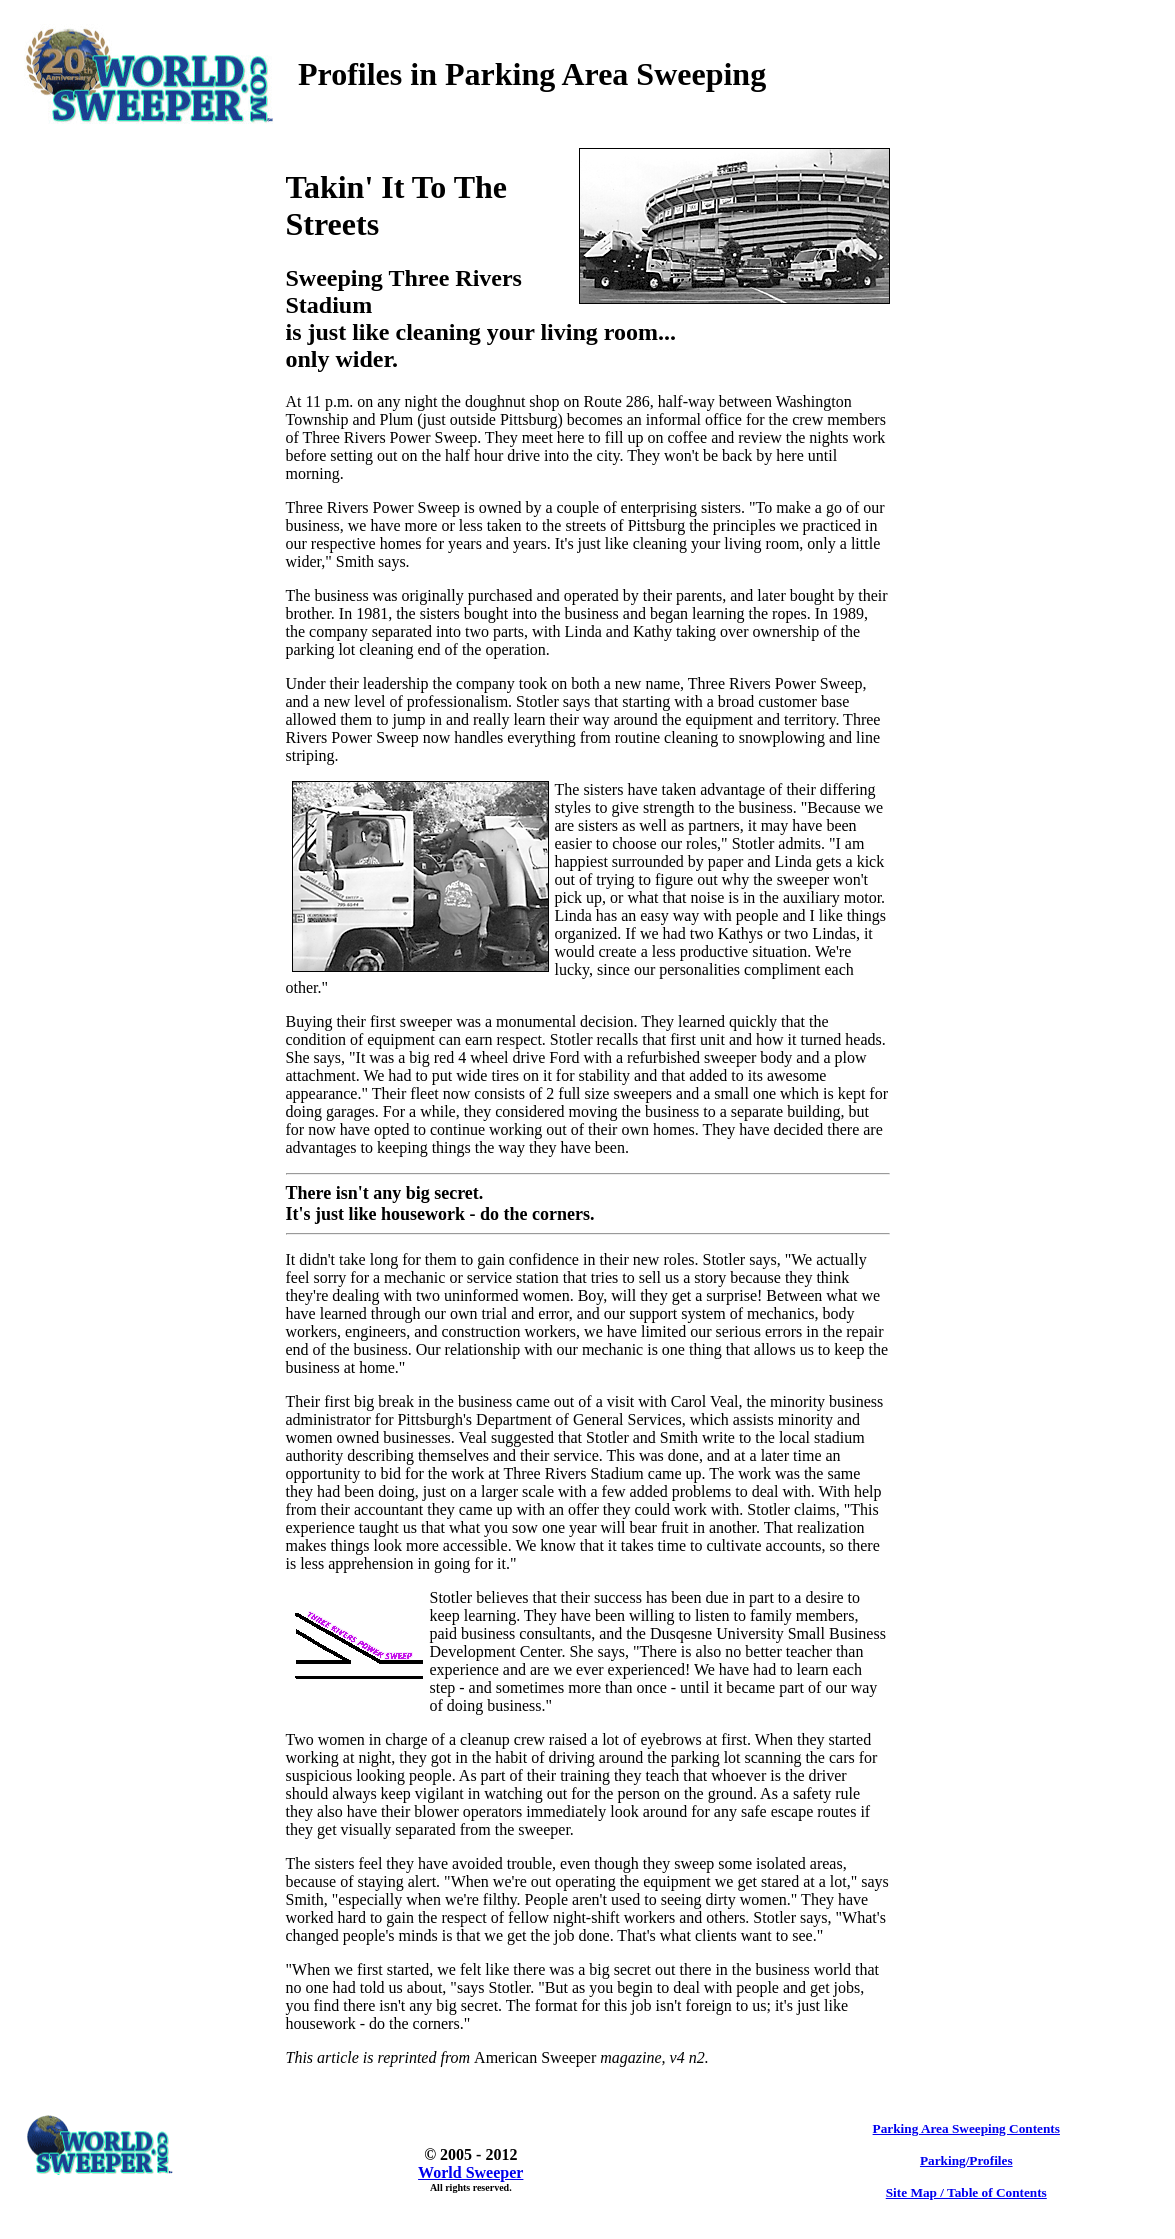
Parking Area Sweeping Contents (966, 2128)
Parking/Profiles (966, 2160)
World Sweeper (470, 2172)
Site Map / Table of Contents (966, 2192)
